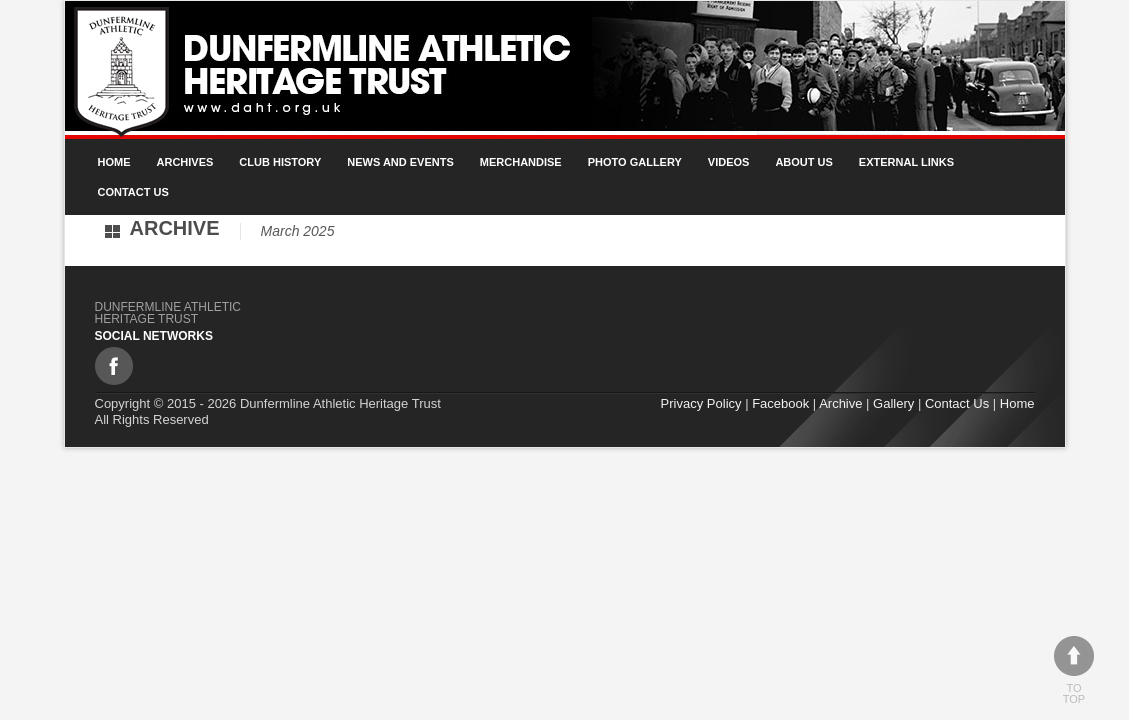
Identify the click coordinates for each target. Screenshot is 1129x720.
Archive (840, 403)
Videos (729, 162)
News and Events (400, 162)
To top (1074, 670)
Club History (280, 162)
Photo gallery (635, 162)
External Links (906, 162)
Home (114, 162)
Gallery (893, 403)
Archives (185, 162)
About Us (803, 162)
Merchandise (521, 162)
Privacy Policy (701, 403)
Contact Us (133, 192)
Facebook (780, 403)
